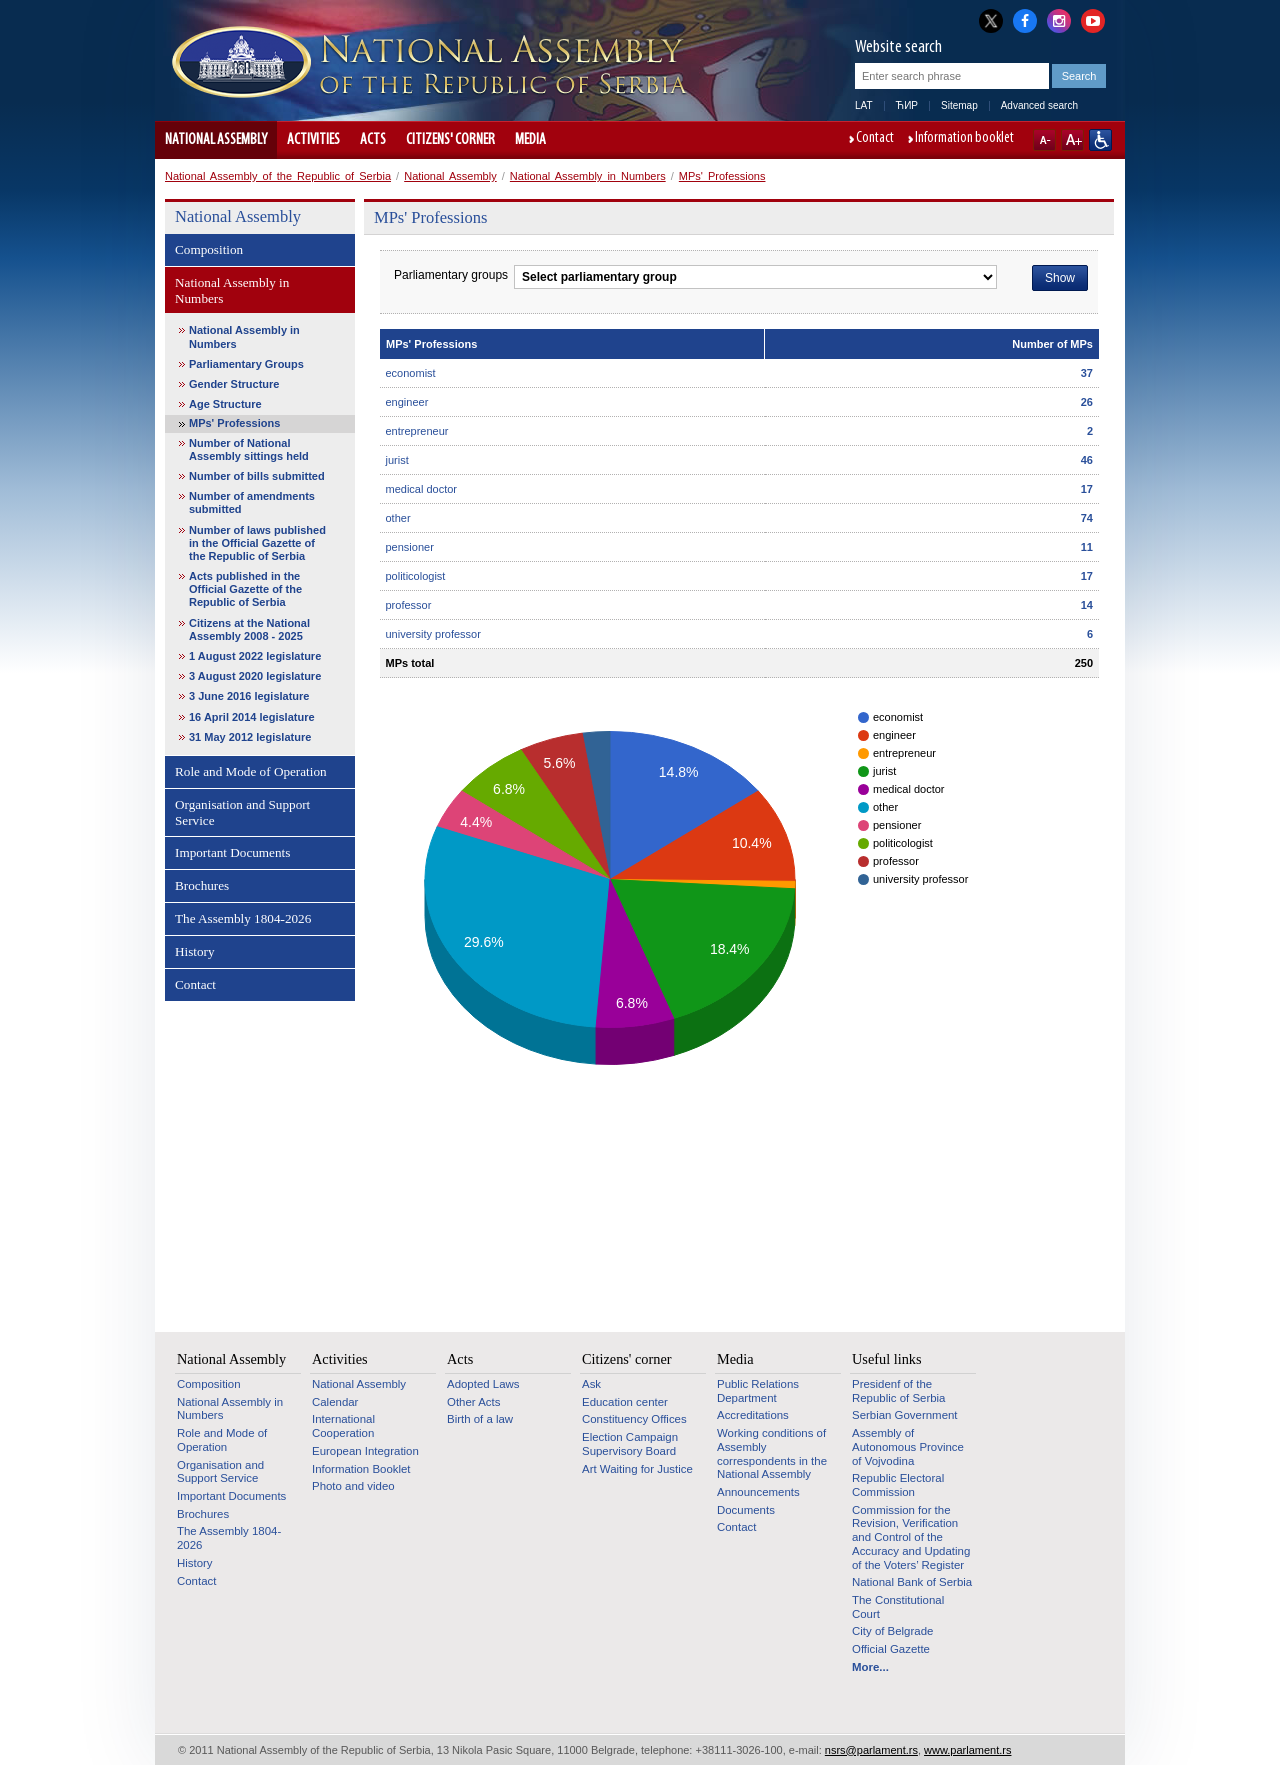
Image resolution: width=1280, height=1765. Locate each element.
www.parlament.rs (967, 1750)
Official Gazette (891, 1649)
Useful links (887, 1359)
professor (409, 605)
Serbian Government (905, 1415)
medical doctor (422, 489)
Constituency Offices (634, 1419)
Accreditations (753, 1415)
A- (1044, 140)
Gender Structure (234, 384)
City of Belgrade (892, 1631)
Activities (313, 140)
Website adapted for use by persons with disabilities (1100, 140)
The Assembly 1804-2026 (243, 918)
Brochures (202, 885)
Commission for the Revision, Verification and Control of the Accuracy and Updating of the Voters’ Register (911, 1537)
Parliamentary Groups (246, 364)
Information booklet (964, 139)
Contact (875, 139)
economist (411, 373)
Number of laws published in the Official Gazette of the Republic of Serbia (257, 543)
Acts (373, 140)
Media (530, 140)
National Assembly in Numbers (588, 176)
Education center (625, 1402)
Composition (209, 249)
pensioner (410, 547)
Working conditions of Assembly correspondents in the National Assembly (772, 1453)
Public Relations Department (758, 1391)
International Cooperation (343, 1426)
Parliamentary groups (451, 275)
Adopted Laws (483, 1384)
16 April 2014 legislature (252, 717)
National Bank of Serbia (912, 1582)
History (195, 951)
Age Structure (225, 404)
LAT (864, 105)
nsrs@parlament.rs (871, 1750)
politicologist (416, 576)
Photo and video (353, 1486)
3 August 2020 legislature (255, 676)
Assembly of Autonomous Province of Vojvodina (908, 1446)
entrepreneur (417, 431)
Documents (746, 1510)
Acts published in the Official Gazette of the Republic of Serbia (245, 589)
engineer (407, 402)
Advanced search (1039, 105)
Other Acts (473, 1402)
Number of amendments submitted (252, 502)
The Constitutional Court (898, 1607)
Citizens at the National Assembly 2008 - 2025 (249, 629)
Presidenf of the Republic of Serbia (898, 1391)
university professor (433, 634)
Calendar (335, 1402)
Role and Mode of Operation (251, 771)
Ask (591, 1384)
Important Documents (232, 852)
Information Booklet (361, 1469)
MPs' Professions (722, 176)
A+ (1072, 140)
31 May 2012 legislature (250, 737)
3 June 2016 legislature (249, 696)
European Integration (365, 1451)
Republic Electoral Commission (898, 1485)
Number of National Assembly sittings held (249, 449)
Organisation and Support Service (242, 812)
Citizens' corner (450, 140)
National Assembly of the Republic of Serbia (278, 176)
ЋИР (907, 105)
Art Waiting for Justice (637, 1469)
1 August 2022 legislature (255, 656)
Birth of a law (480, 1419)
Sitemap (959, 105)
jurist (397, 460)
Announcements (758, 1492)
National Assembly (216, 140)
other (398, 518)
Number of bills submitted (257, 476)
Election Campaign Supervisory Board (630, 1444)
